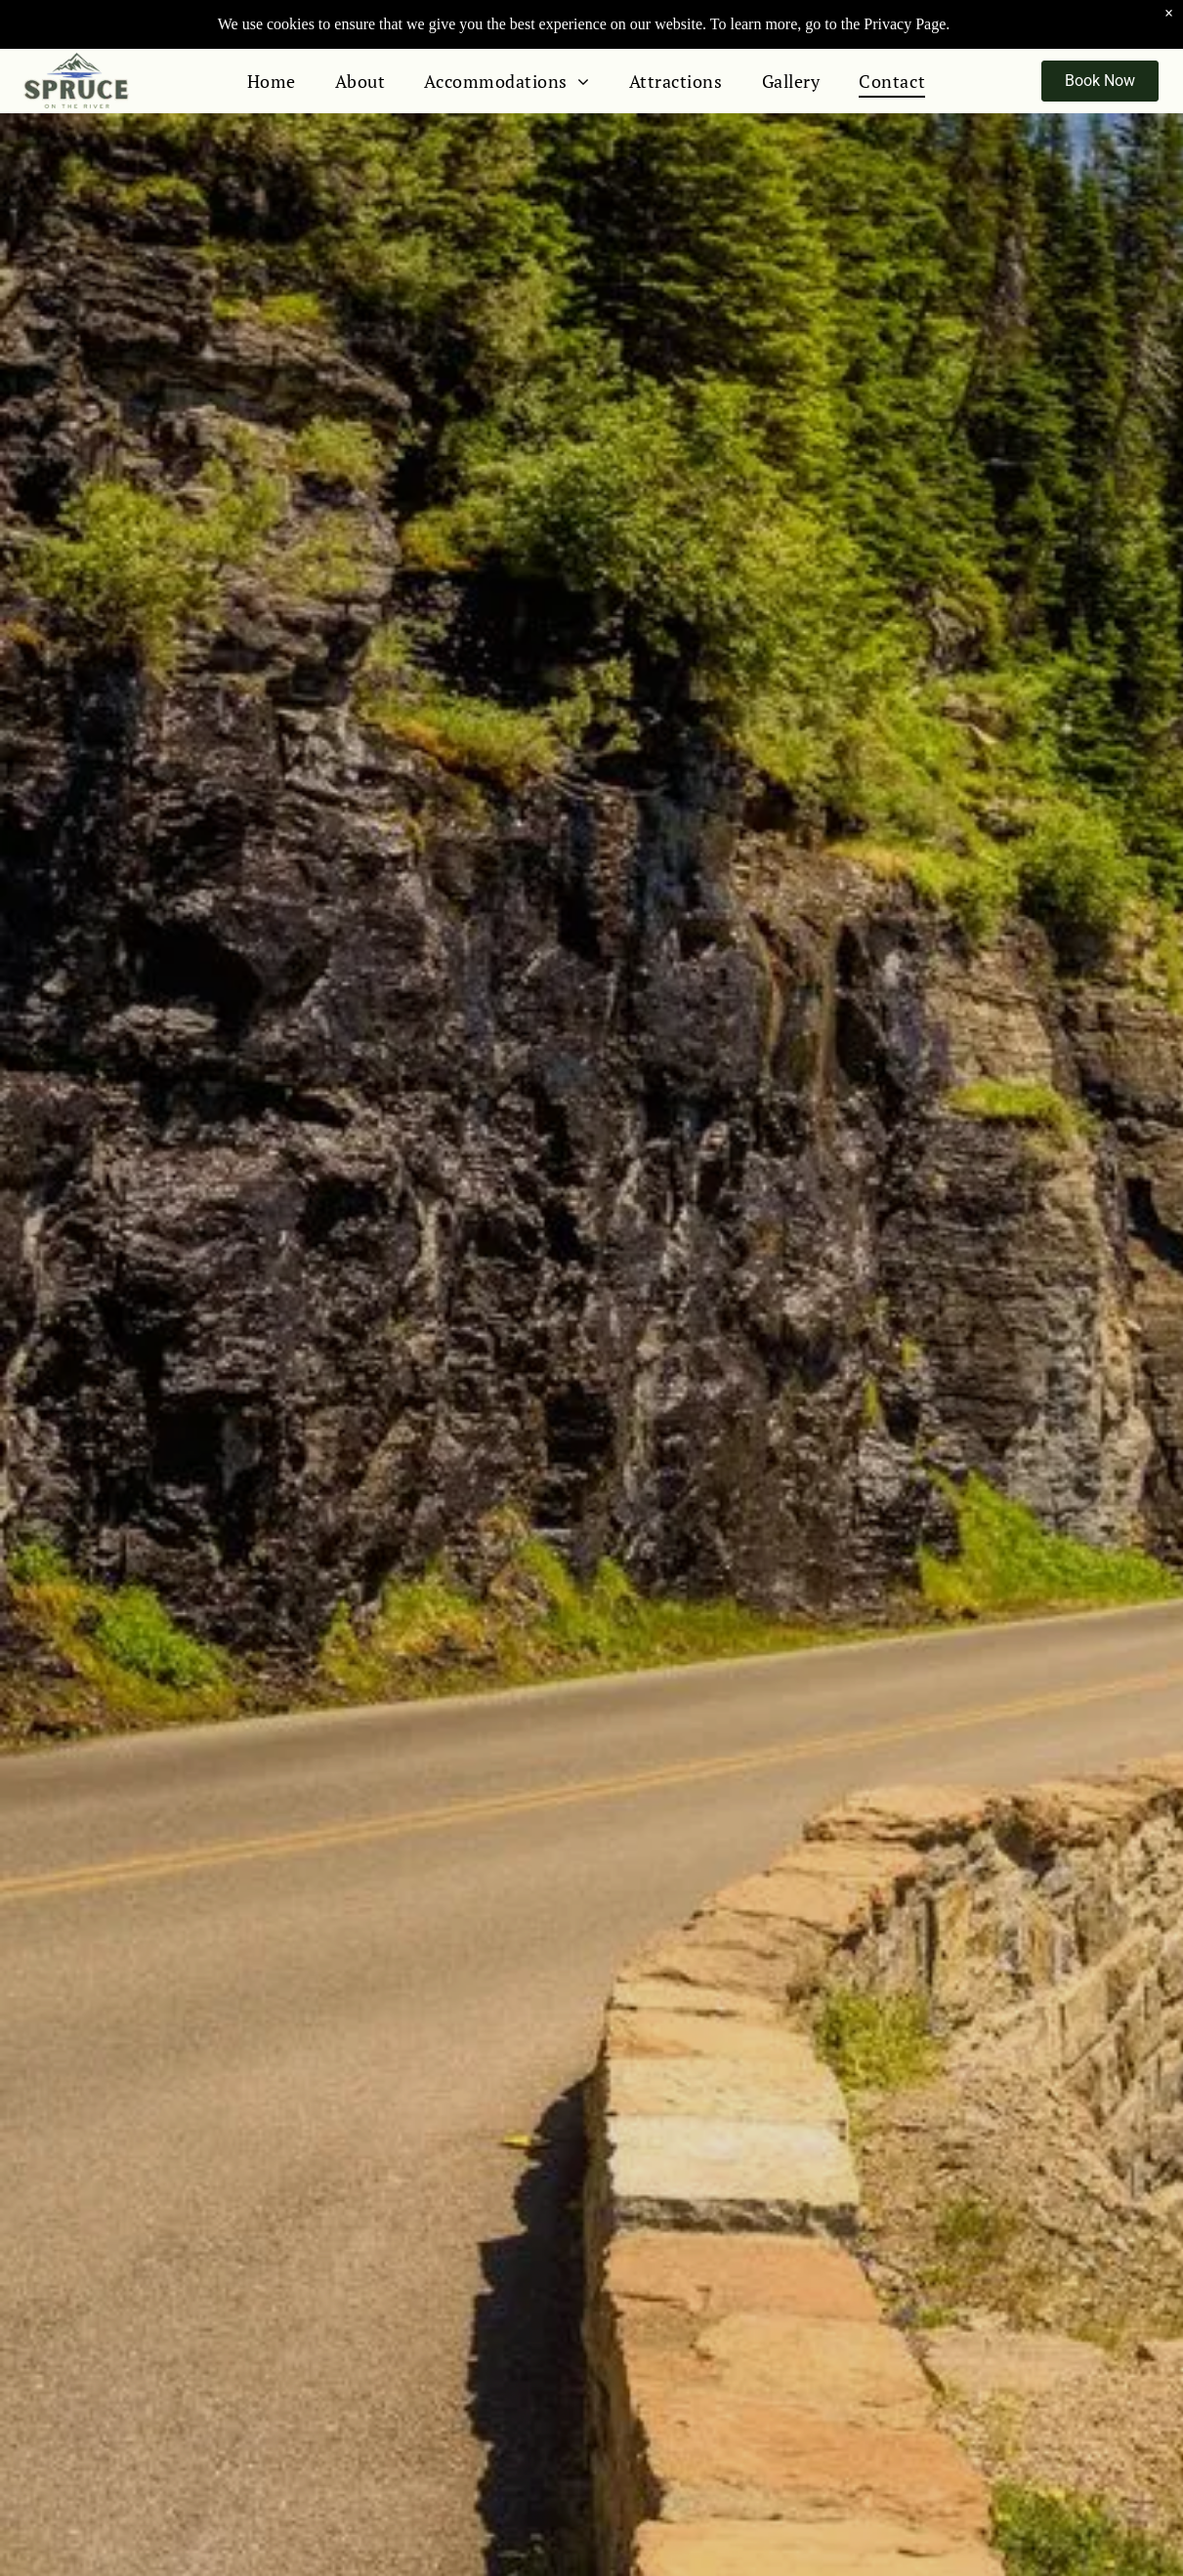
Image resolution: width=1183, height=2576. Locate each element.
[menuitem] (272, 80)
